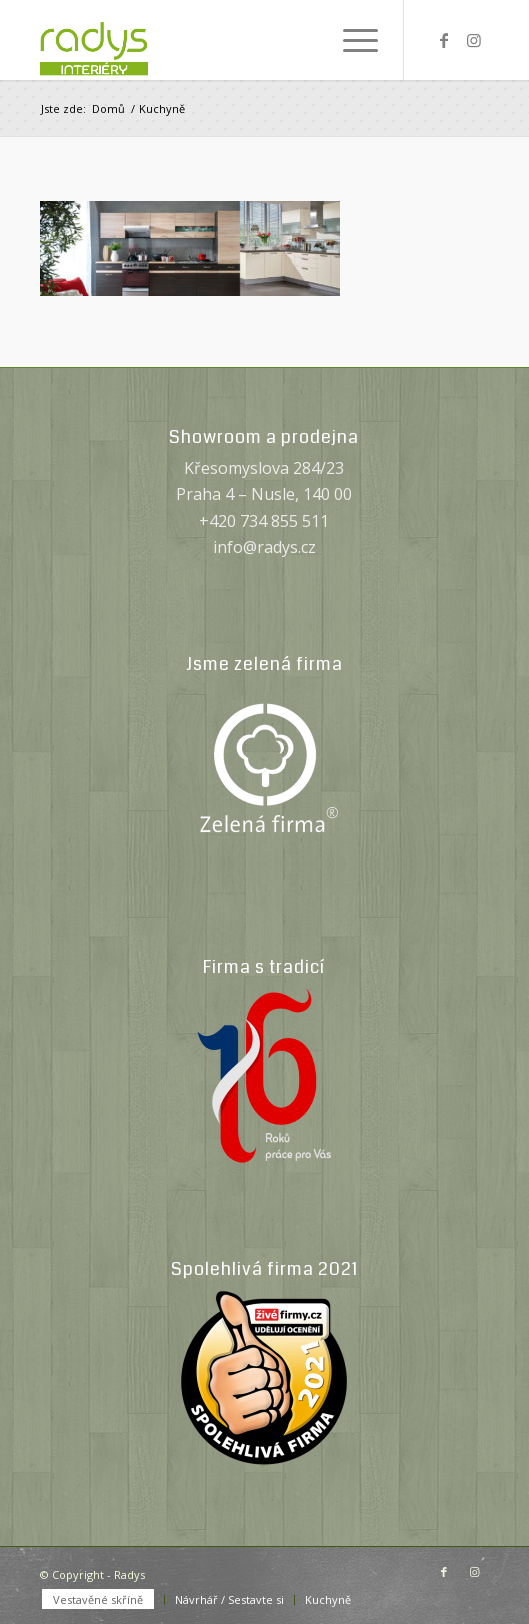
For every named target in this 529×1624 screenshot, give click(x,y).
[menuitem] (350, 40)
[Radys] (220, 40)
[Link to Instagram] (474, 40)
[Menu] (350, 40)
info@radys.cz (264, 547)
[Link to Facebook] (444, 40)
